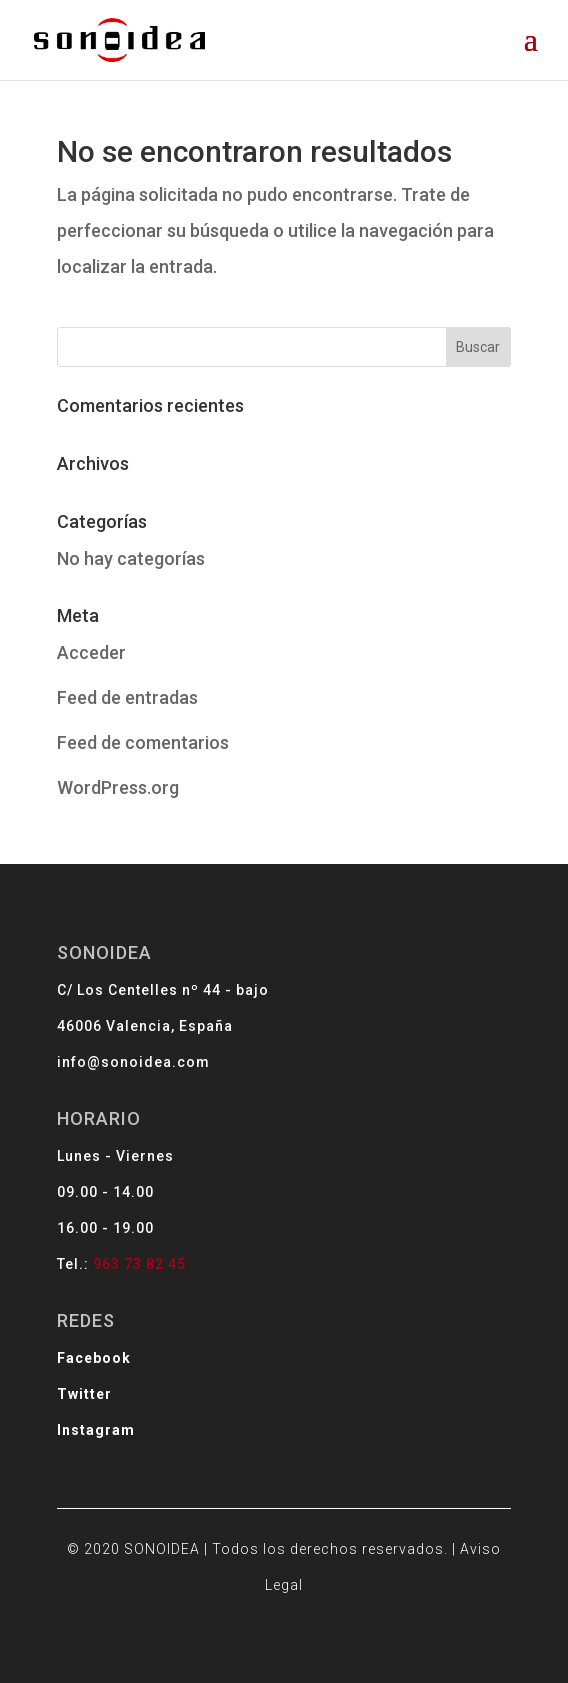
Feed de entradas (127, 697)
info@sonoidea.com (191, 1143)
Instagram (168, 1370)
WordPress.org (118, 787)
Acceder (91, 652)
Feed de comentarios (143, 742)
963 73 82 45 (194, 1268)
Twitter (161, 1348)
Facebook (167, 1326)
